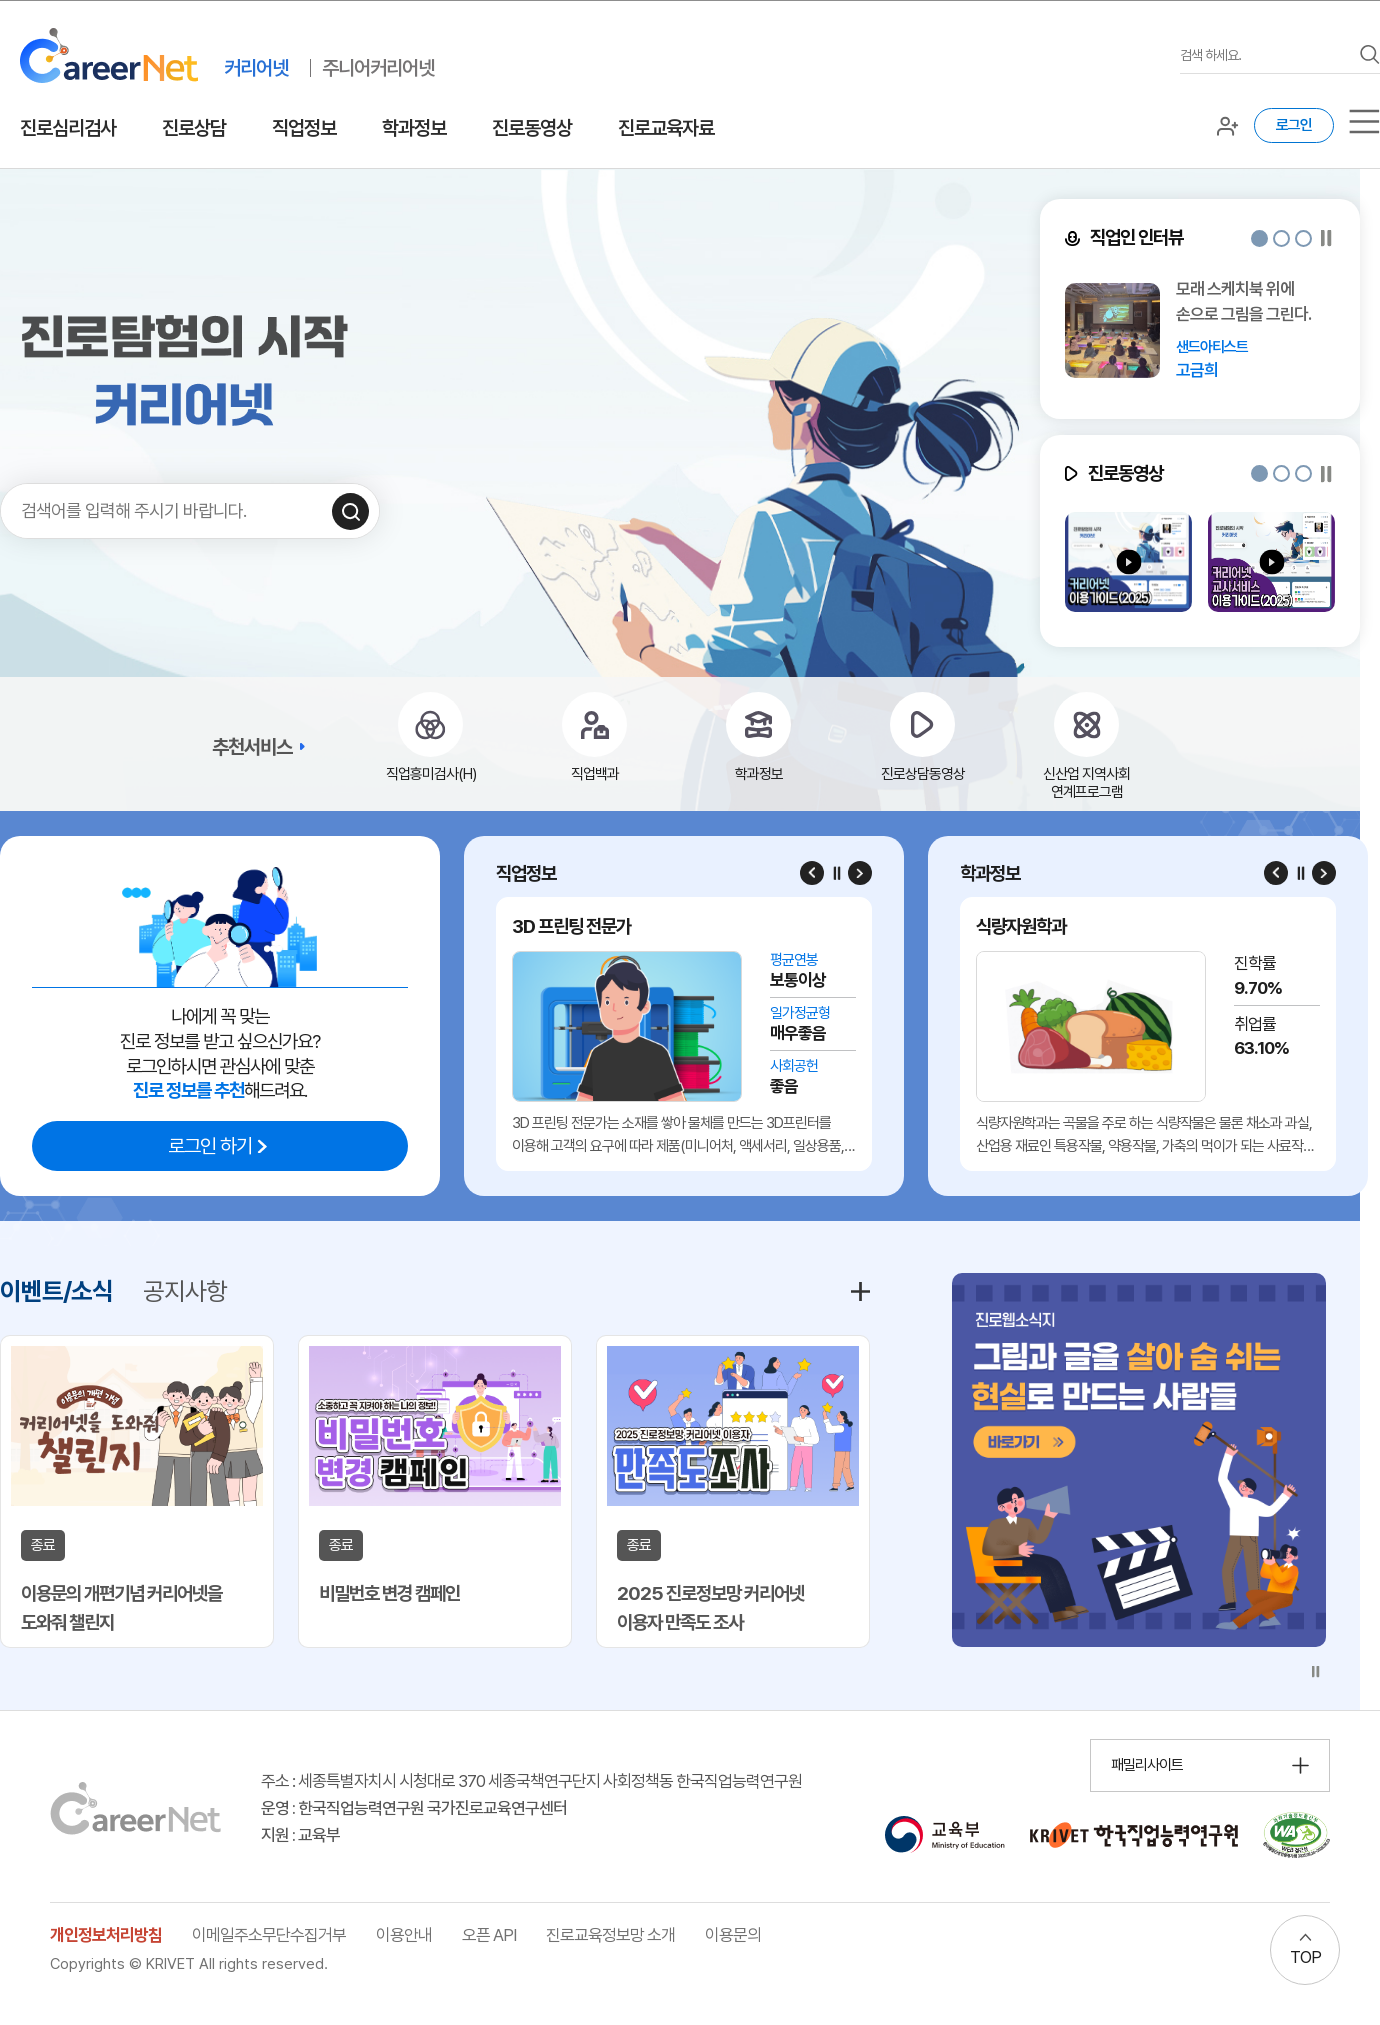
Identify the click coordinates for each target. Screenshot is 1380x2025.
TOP (1305, 1957)
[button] (1259, 238)
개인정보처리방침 (106, 1935)
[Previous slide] (812, 873)
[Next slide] (860, 873)
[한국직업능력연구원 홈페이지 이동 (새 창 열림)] (1134, 1835)
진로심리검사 (68, 128)
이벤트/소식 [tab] (56, 1291)
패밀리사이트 (1147, 1765)
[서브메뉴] (1364, 121)
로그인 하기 (210, 1146)
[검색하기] (350, 511)
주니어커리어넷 (378, 68)
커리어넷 (256, 68)
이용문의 (733, 1935)
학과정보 (414, 128)
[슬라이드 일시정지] (1326, 238)
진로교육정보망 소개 (610, 1935)
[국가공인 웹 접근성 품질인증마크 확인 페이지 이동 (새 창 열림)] (1296, 1835)
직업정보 (304, 128)
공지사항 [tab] (185, 1291)
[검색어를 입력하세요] (1265, 55)
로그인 (1294, 125)
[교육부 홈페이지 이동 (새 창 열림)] (944, 1835)
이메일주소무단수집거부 (269, 1935)
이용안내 (404, 1935)
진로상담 (194, 128)
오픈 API (489, 1935)
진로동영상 (532, 128)
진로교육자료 (666, 128)
